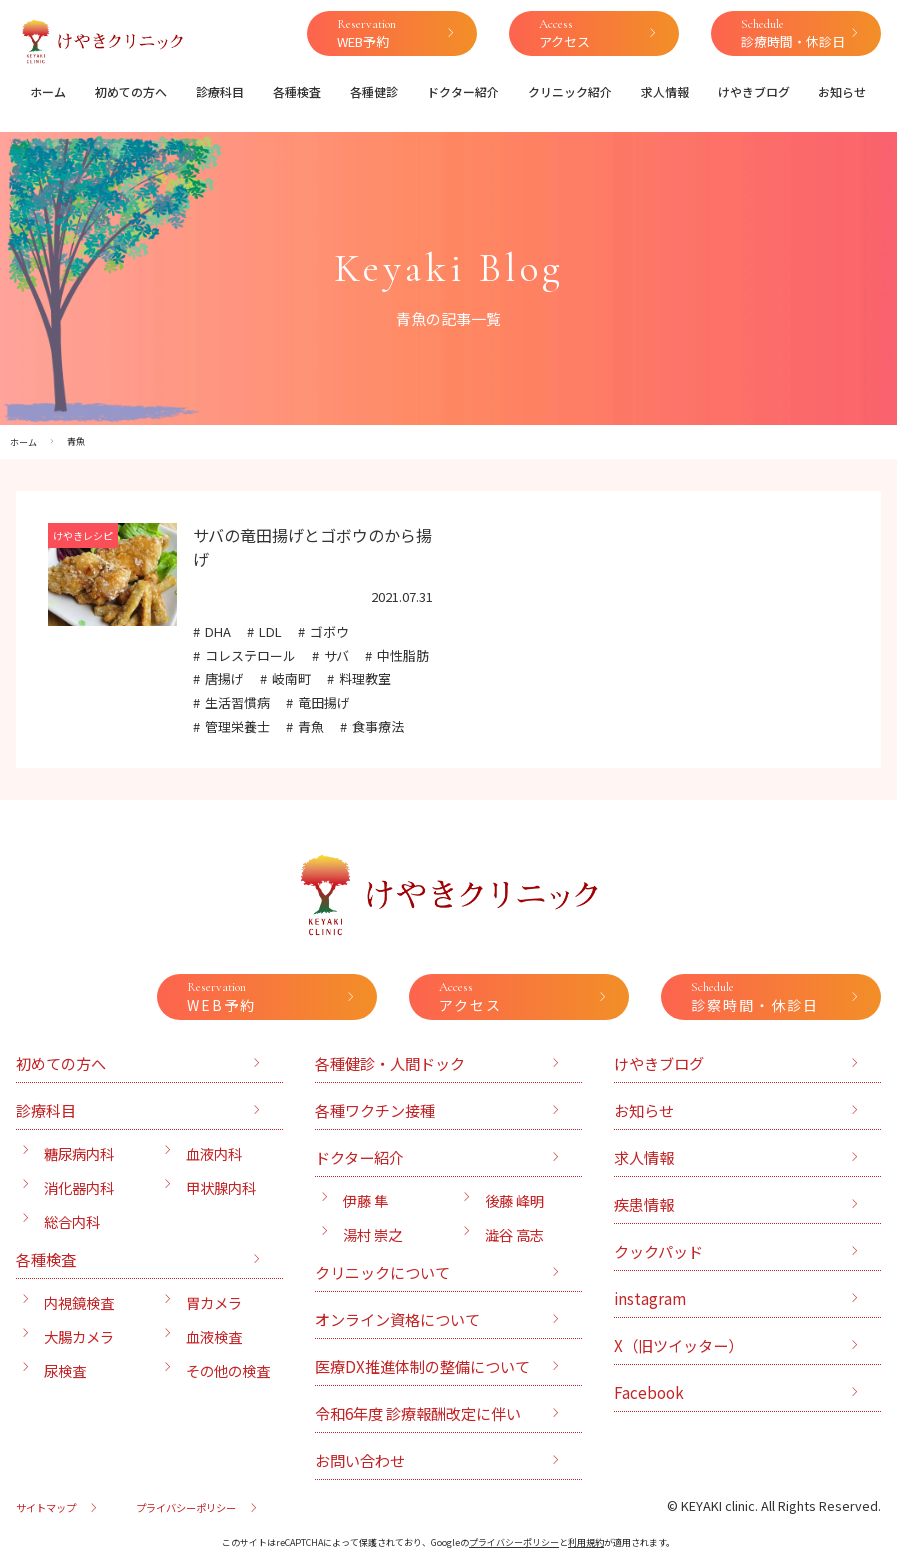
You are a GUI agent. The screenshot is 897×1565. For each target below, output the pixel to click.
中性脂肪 (403, 655)
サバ (336, 655)
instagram (650, 1298)
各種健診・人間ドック (390, 1063)
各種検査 (297, 91)
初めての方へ (131, 91)
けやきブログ (754, 91)
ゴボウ (329, 631)
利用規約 (586, 1542)
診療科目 (220, 91)
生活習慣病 (237, 702)
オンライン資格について (397, 1319)
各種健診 (374, 91)
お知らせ (842, 91)
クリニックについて (382, 1272)
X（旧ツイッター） (678, 1345)
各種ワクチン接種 (375, 1110)
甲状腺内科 (221, 1187)
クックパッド (658, 1251)
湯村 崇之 (372, 1234)
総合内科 (72, 1221)
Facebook (649, 1392)
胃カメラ (214, 1302)
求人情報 (665, 91)
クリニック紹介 (570, 91)
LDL (270, 631)
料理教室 (365, 678)
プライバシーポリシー (186, 1507)
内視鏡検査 (79, 1302)
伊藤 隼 (365, 1200)
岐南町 (291, 678)
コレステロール (250, 655)
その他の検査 (228, 1370)
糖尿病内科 (79, 1153)
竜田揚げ (324, 702)
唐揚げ (224, 678)
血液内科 (214, 1153)
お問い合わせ (360, 1460)
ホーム (48, 91)
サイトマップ (46, 1507)
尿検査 (65, 1370)
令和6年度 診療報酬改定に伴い (418, 1413)
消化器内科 (79, 1187)
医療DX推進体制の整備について (422, 1366)
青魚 (311, 726)
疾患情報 (644, 1204)
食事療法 (378, 726)
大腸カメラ (79, 1336)
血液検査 (214, 1336)
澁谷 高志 (514, 1234)
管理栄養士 (237, 726)
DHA (218, 631)
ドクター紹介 (463, 91)
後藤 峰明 (514, 1200)
